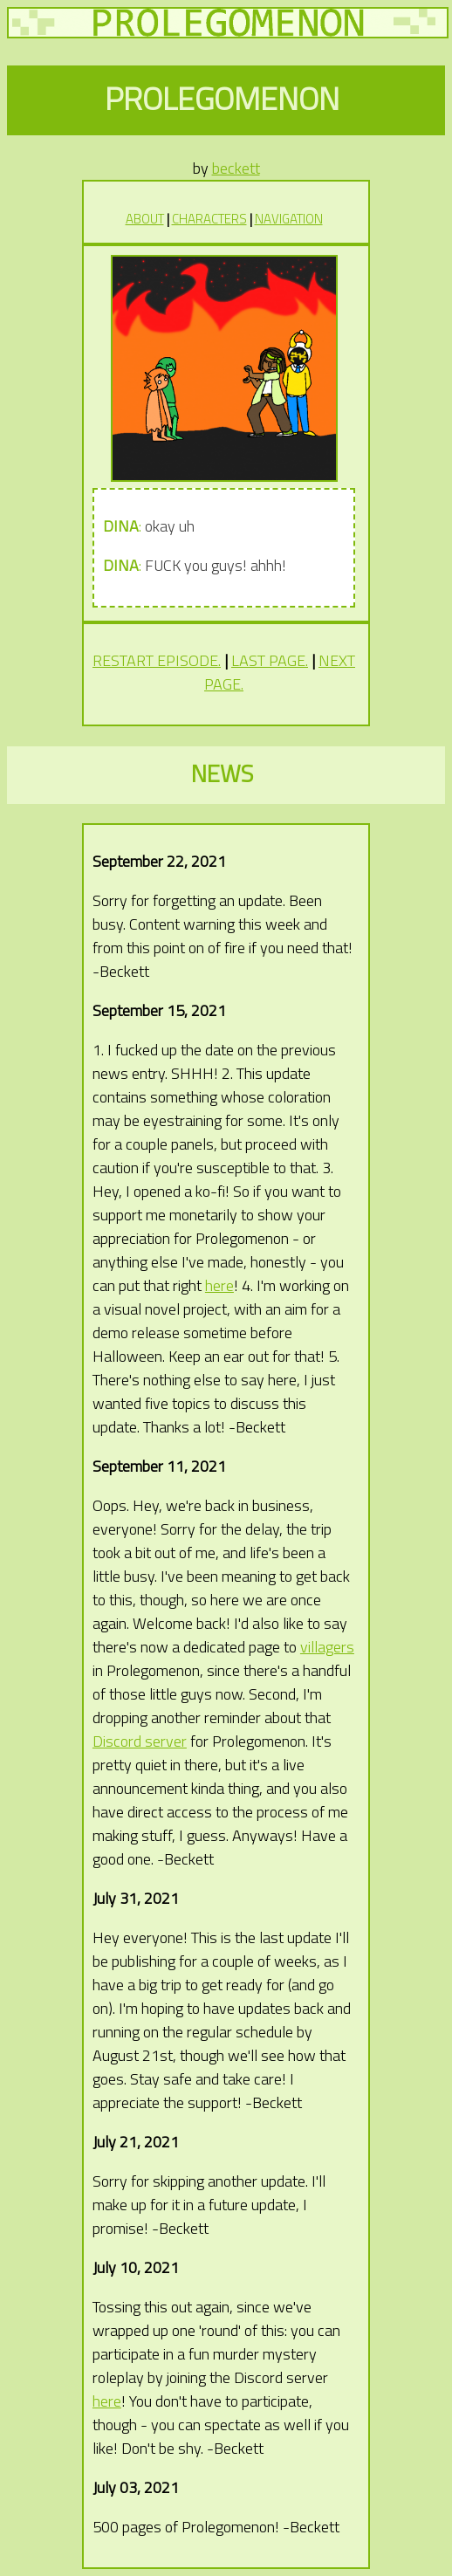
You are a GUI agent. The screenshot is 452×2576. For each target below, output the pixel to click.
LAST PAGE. (269, 660)
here (219, 1285)
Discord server (139, 1741)
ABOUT (145, 219)
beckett (236, 168)
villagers (327, 1647)
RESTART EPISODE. (156, 660)
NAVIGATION (289, 219)
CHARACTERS (209, 219)
